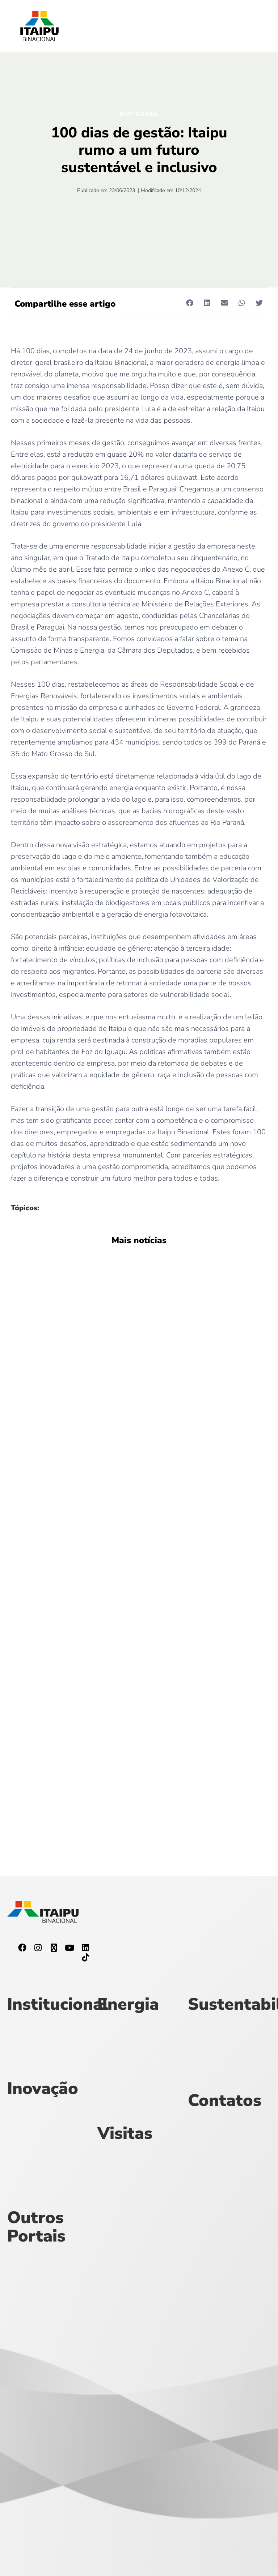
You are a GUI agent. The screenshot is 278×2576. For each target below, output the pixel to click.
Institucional (139, 114)
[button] (189, 303)
